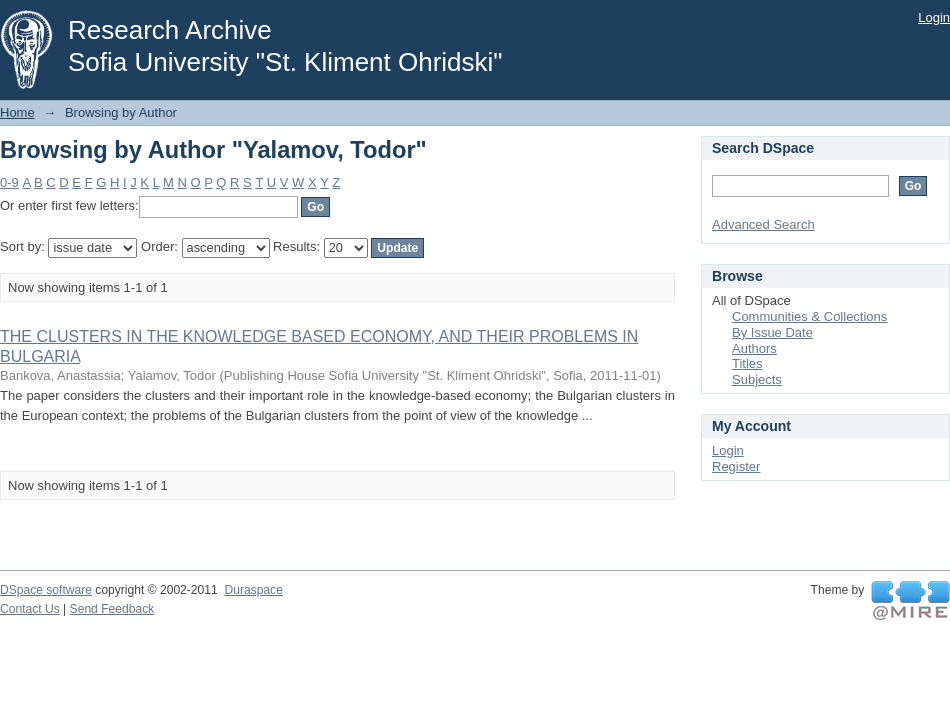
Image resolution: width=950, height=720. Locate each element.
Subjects (757, 379)
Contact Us (30, 609)
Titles (747, 363)
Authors (754, 348)
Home (17, 112)
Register (736, 466)
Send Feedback (112, 609)
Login (934, 17)
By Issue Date (772, 332)
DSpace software (46, 590)
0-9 (9, 182)
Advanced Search (763, 224)
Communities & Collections (809, 316)
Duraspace (253, 590)
